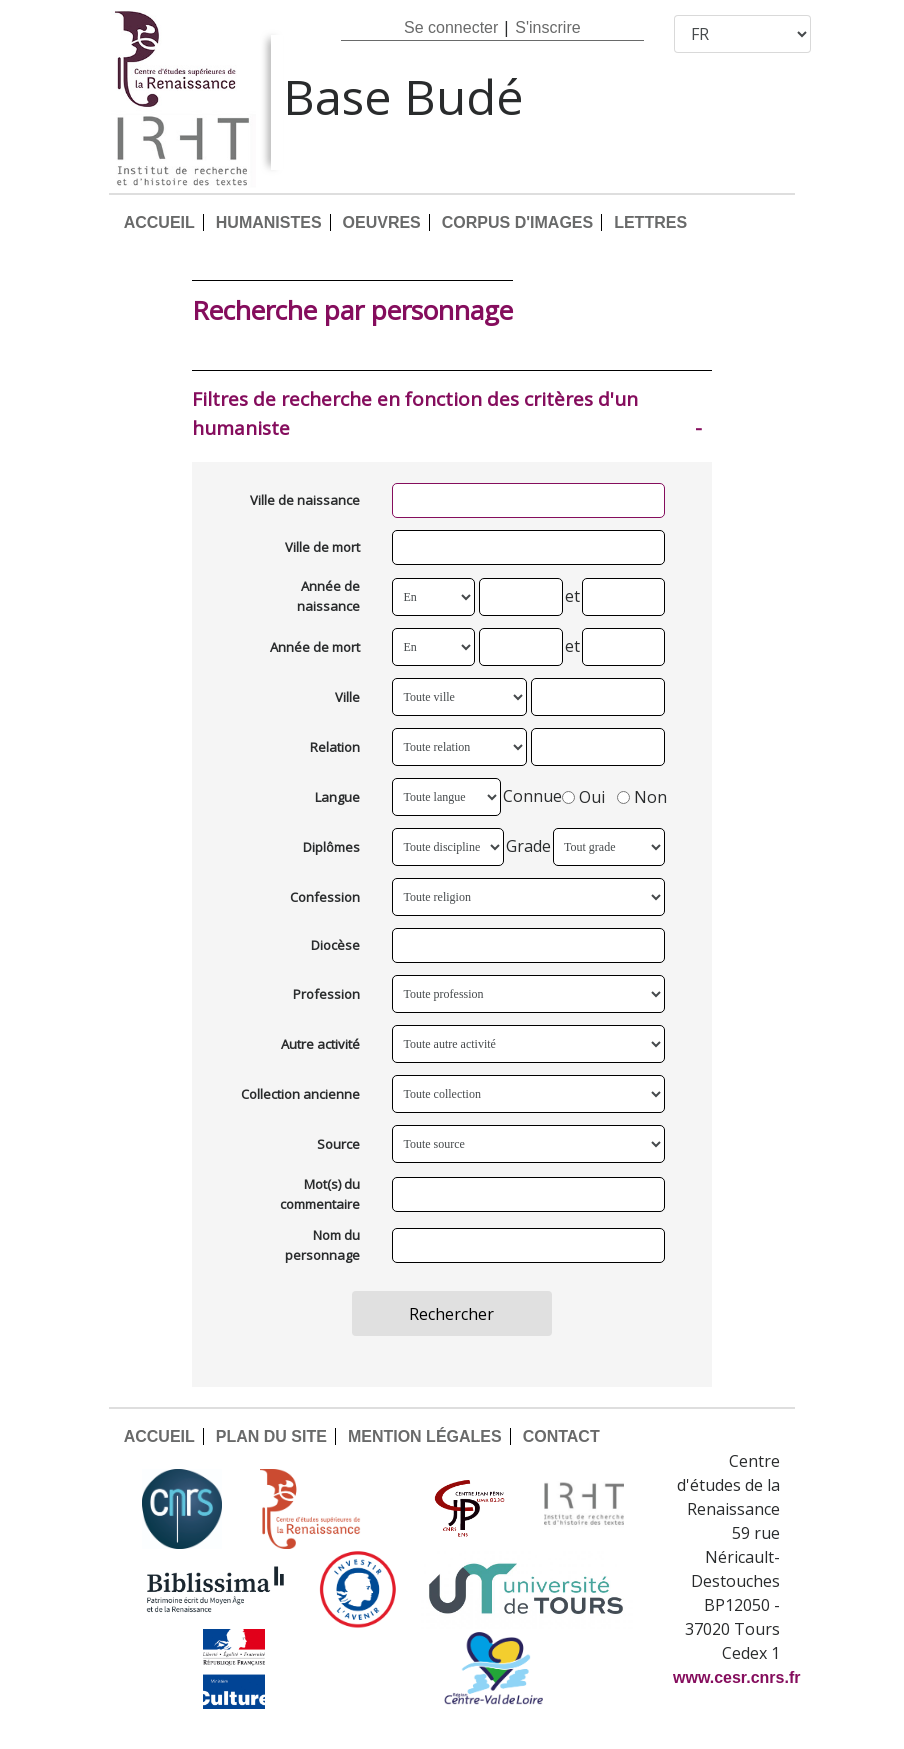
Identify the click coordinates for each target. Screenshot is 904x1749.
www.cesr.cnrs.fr (736, 1677)
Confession (325, 897)
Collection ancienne (300, 1094)
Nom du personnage (322, 1245)
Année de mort (315, 647)
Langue (337, 797)
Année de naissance (328, 596)
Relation (335, 747)
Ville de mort (322, 547)
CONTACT (561, 1436)
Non (642, 797)
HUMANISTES (269, 222)
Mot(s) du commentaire (320, 1194)
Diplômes (331, 847)
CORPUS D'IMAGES (517, 222)
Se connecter (451, 27)
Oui (583, 797)
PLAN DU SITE (271, 1436)
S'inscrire (547, 27)
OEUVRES (382, 222)
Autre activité (320, 1044)
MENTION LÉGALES (425, 1436)
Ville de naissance (305, 500)
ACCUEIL (159, 222)
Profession (326, 994)
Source (338, 1144)
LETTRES (650, 222)
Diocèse (335, 945)
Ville (347, 697)
